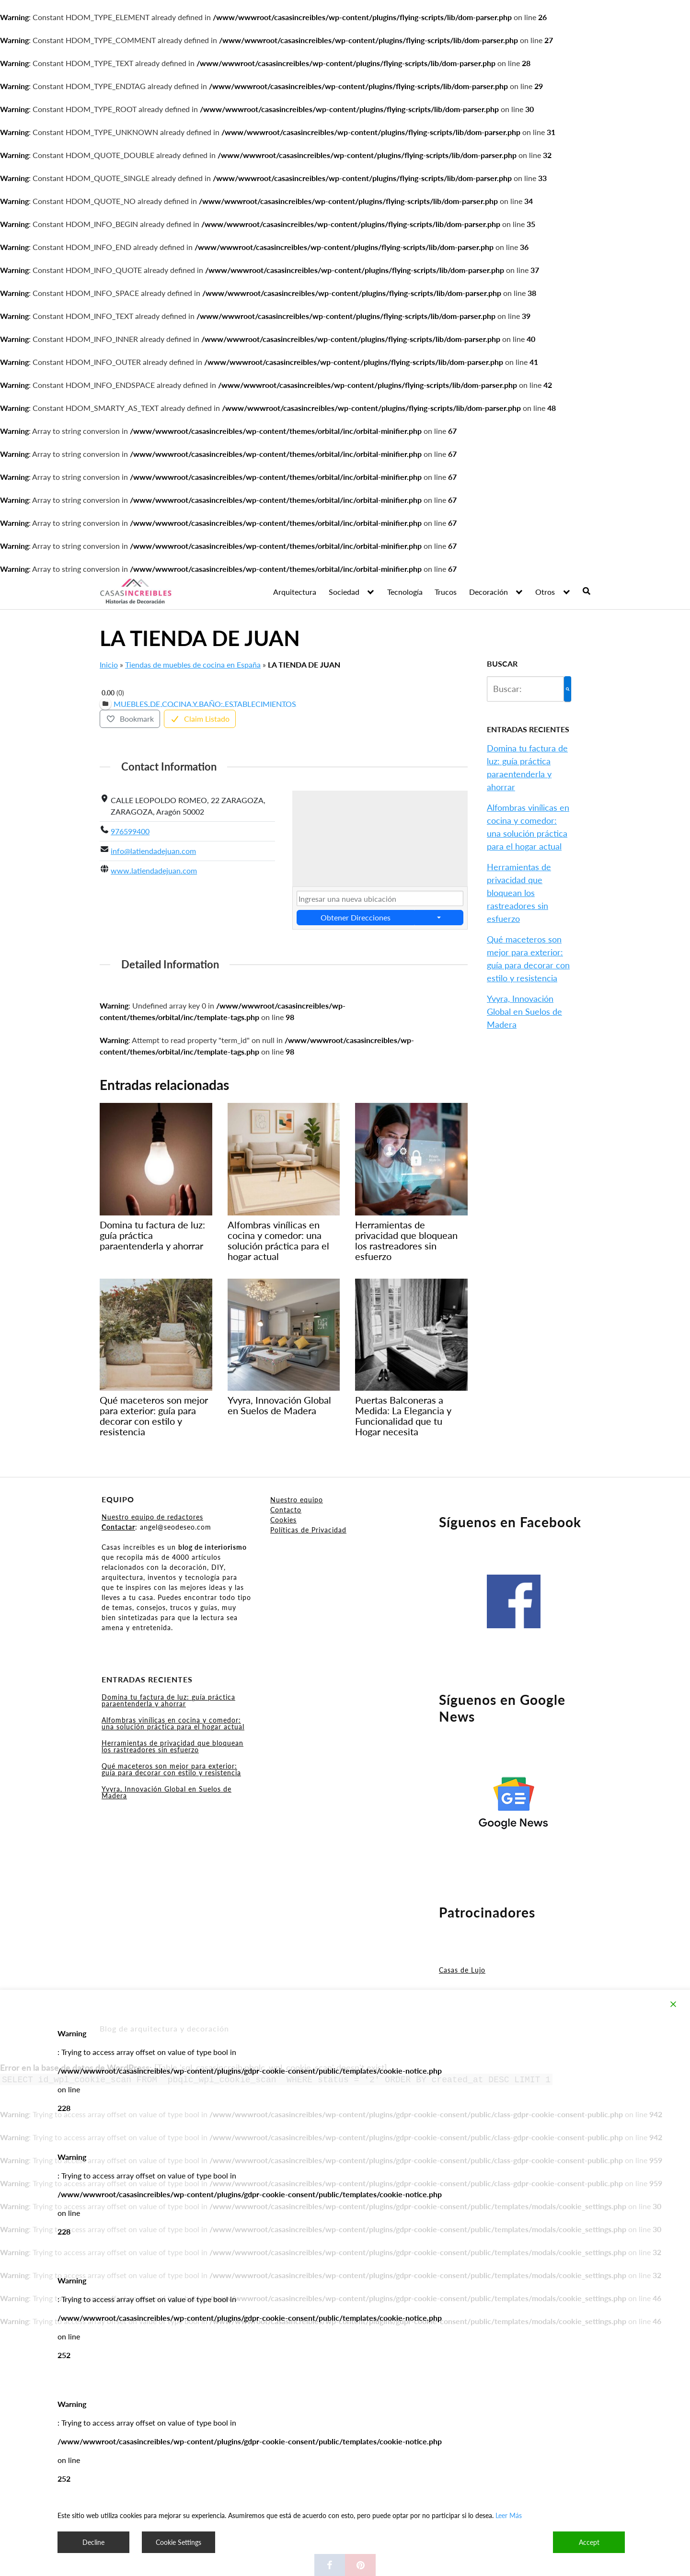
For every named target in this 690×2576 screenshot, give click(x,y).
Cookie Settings (178, 2542)
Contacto (285, 1510)
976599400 (130, 831)
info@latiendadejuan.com (153, 850)
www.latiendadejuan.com (154, 870)
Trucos (446, 591)
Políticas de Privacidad (308, 1530)
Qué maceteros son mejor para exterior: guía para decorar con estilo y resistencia (171, 1769)
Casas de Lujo (462, 1970)
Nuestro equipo (296, 1500)
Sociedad (344, 591)
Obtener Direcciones (356, 917)
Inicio (109, 664)
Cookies (283, 1520)
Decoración (488, 591)
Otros (545, 591)
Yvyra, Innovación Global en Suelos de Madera (524, 1011)
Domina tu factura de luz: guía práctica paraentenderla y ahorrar (168, 1700)
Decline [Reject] (93, 2542)
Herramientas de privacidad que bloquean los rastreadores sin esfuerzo (519, 893)
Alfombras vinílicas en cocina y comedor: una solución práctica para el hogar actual (173, 1723)
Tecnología (405, 591)
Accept (589, 2542)
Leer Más (508, 2515)
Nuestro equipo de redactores (152, 1517)
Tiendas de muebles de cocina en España (193, 664)
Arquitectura (294, 591)
